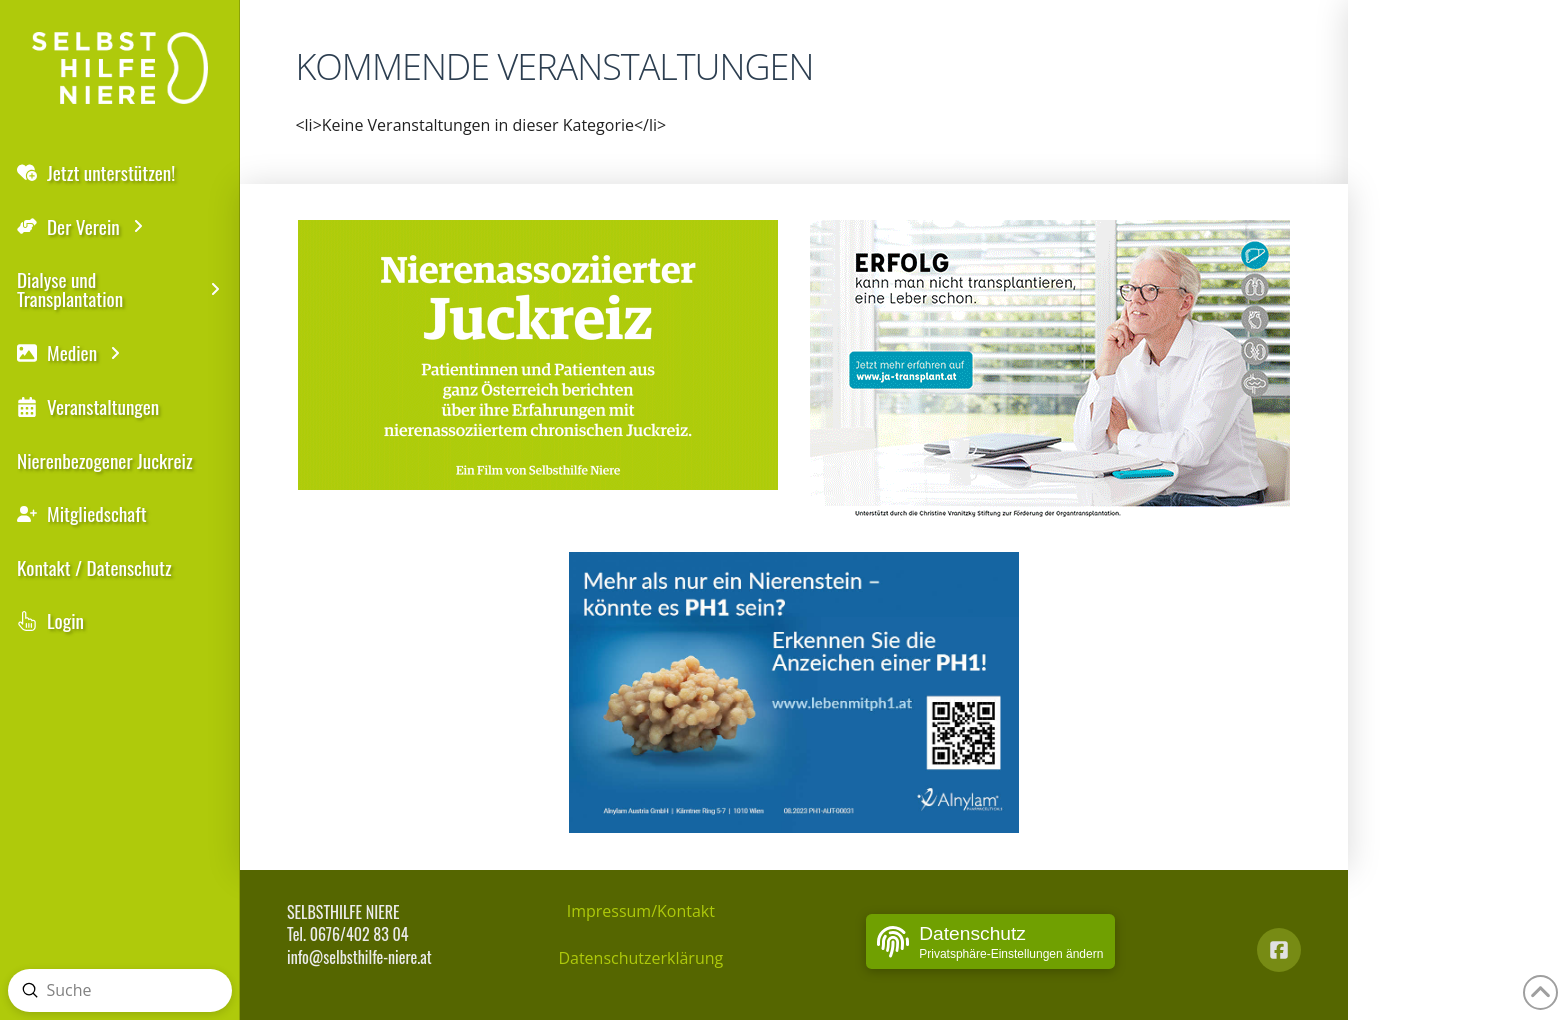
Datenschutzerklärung (640, 958)
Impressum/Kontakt (641, 911)
